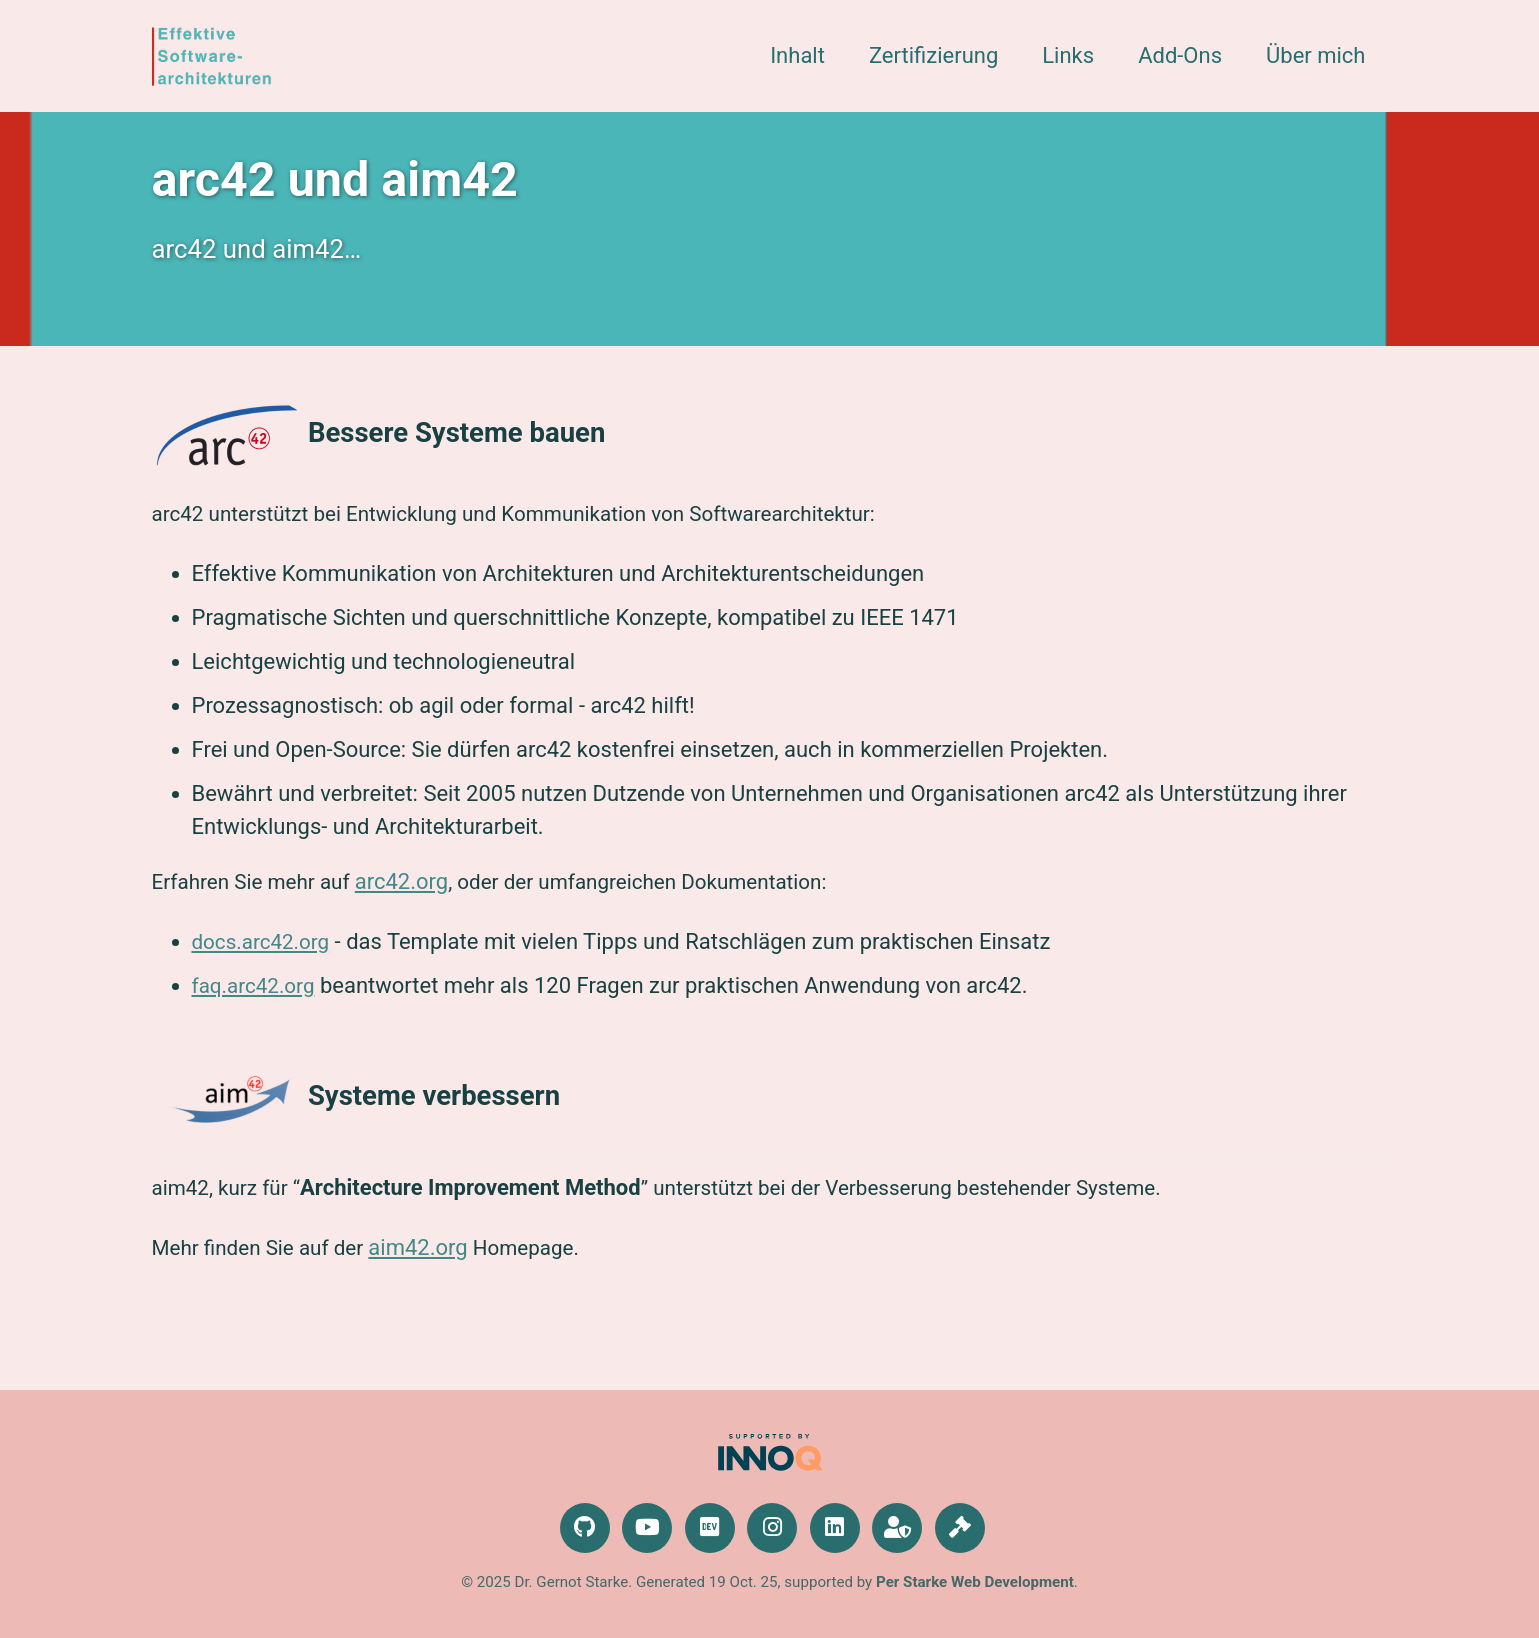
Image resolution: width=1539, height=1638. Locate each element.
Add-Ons (1180, 55)
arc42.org (415, 902)
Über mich (1315, 55)
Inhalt (797, 55)
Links (1068, 55)
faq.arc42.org (257, 1008)
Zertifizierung (933, 55)
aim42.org (432, 1277)
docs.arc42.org (265, 964)
